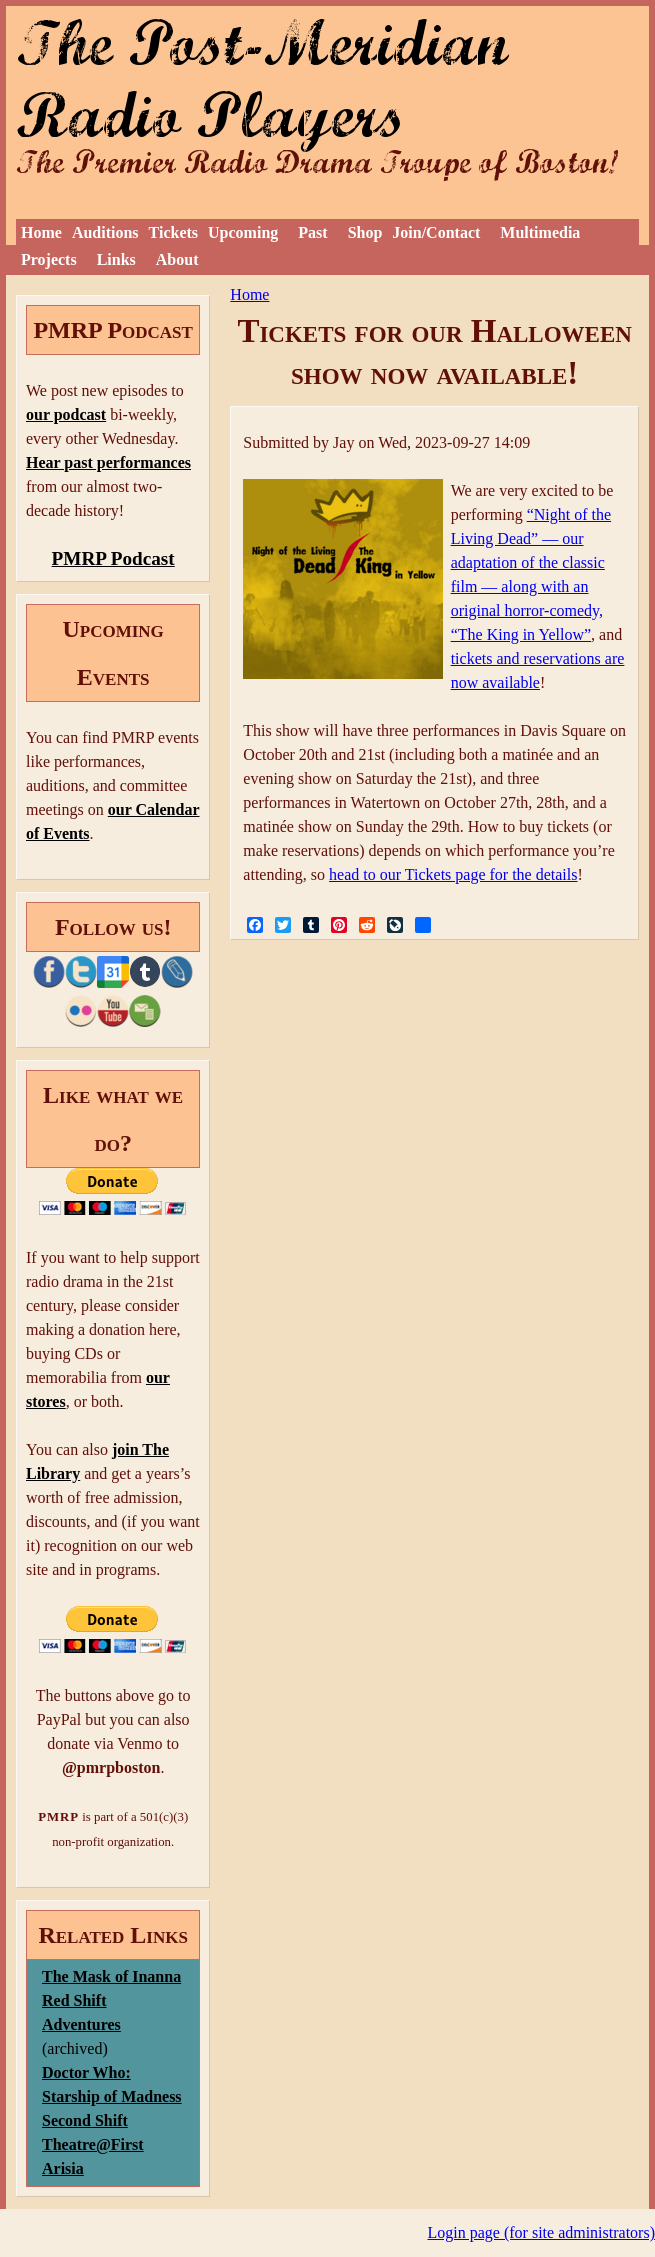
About (177, 259)
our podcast (66, 414)
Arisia (63, 2168)
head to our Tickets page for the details (453, 874)
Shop (365, 232)
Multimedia (540, 232)
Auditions (105, 232)
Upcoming (243, 232)
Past (312, 232)
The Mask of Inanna (111, 1976)
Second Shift (85, 2120)
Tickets (173, 232)
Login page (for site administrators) (542, 2232)
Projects (49, 259)
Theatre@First (93, 2144)
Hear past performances (108, 462)
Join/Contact (436, 232)
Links (116, 259)
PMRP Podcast (113, 558)
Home (41, 232)
